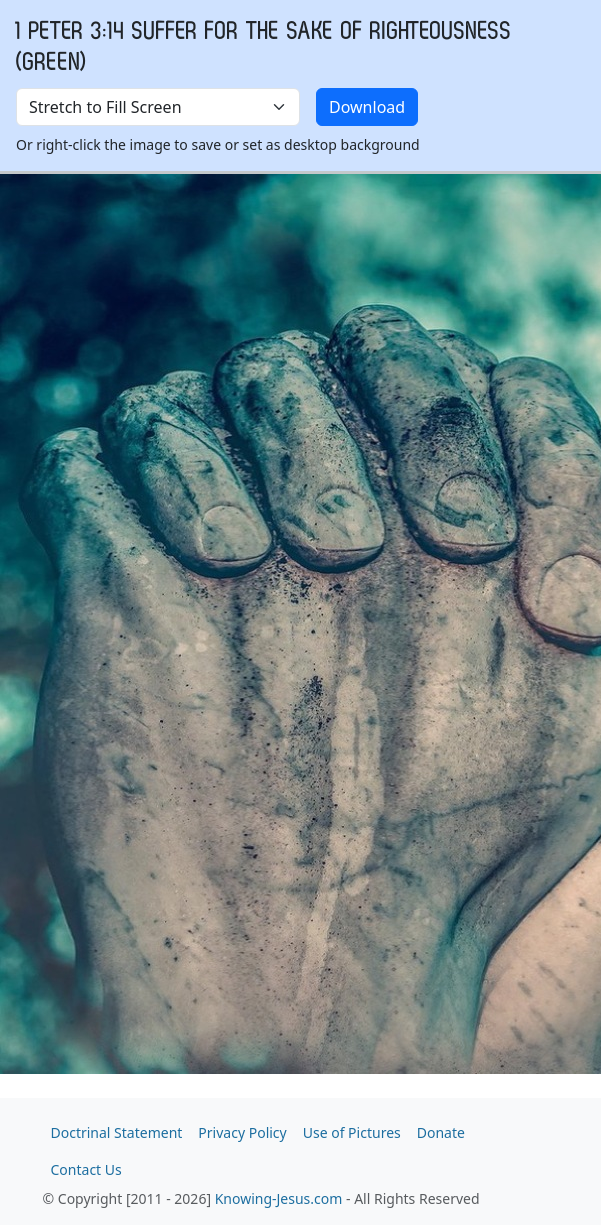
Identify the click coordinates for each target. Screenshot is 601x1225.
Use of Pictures (352, 1132)
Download (367, 107)
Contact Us (86, 1169)
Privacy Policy (242, 1132)
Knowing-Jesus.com (279, 1198)
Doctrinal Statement (117, 1132)
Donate (441, 1132)
